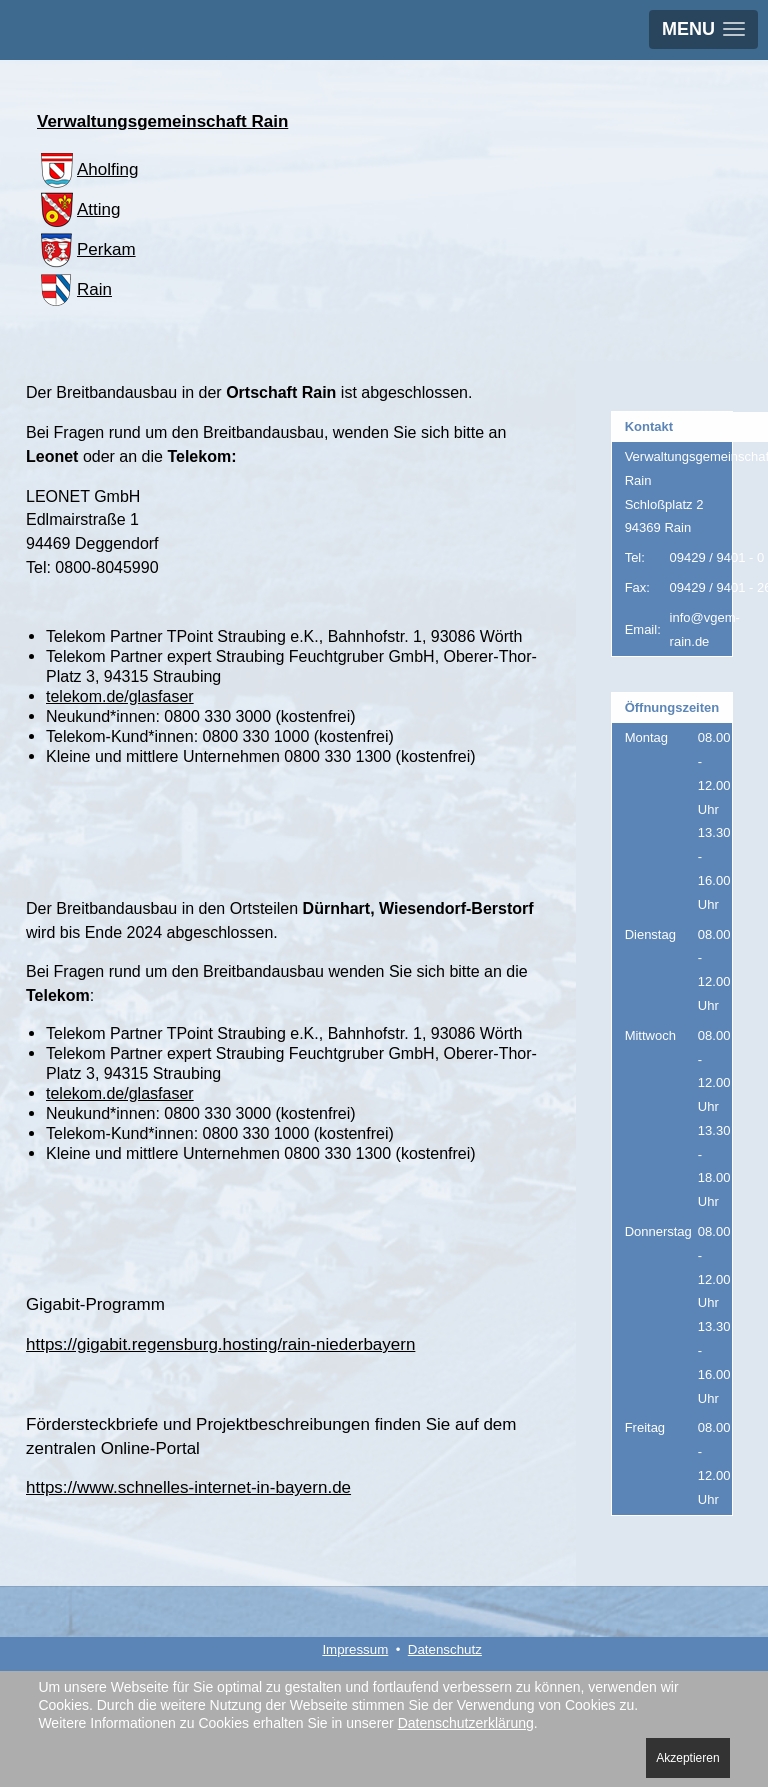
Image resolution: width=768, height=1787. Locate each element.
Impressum (355, 1649)
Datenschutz (445, 1649)
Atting (78, 209)
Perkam (86, 249)
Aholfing (87, 169)
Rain (74, 289)
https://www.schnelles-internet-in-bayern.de (188, 1487)
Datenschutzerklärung (466, 1723)
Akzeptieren (687, 1758)
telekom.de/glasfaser (120, 696)
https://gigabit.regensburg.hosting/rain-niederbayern (220, 1344)
